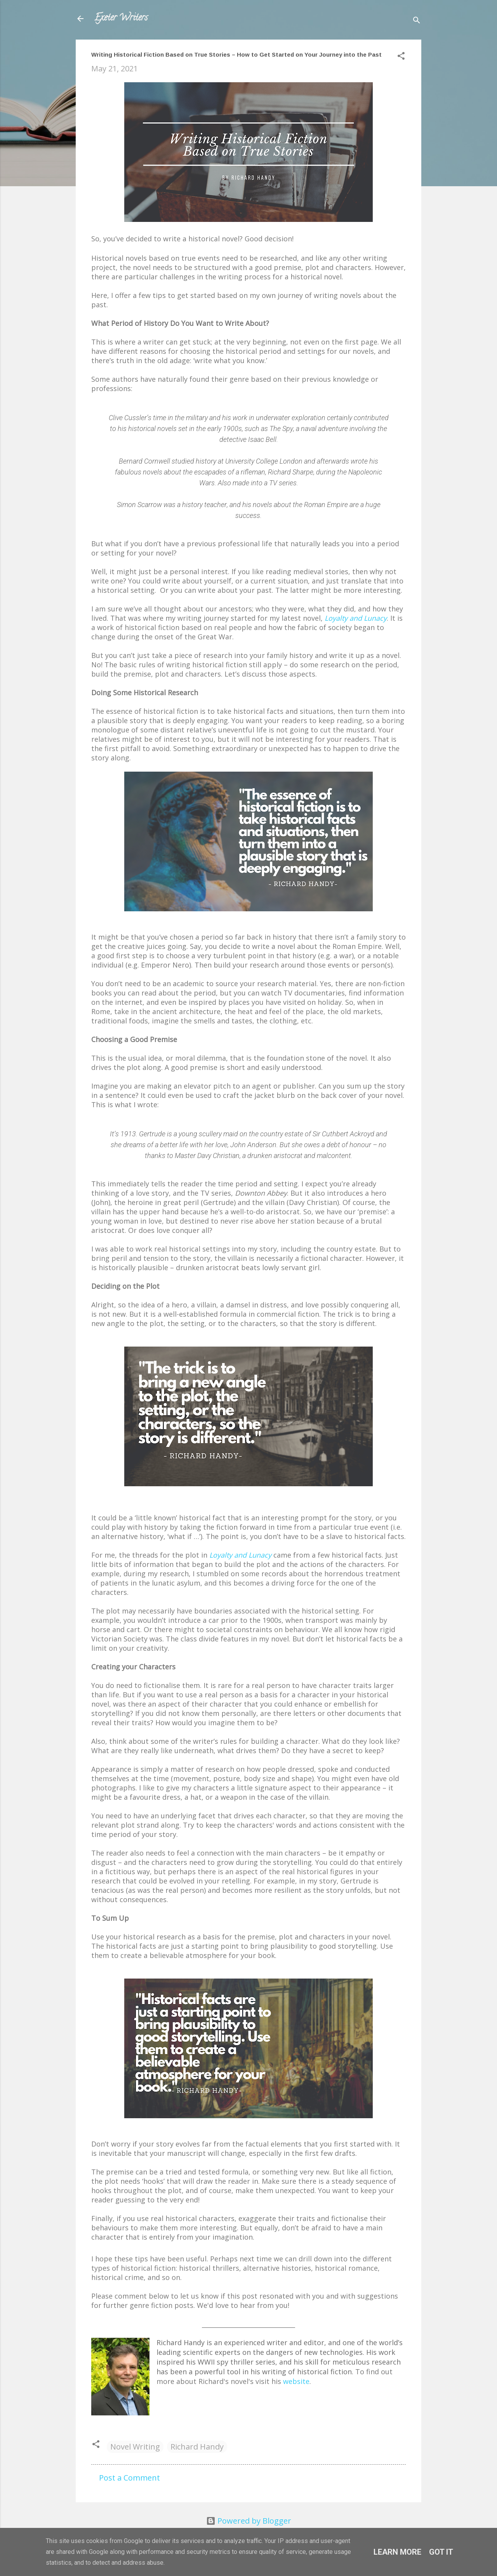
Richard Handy (197, 2446)
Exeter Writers (121, 18)
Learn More (397, 2552)
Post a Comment (129, 2477)
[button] (401, 56)
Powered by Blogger (248, 2520)
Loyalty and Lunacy (356, 618)
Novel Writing (135, 2446)
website (296, 2381)
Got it (441, 2552)
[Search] (416, 21)
